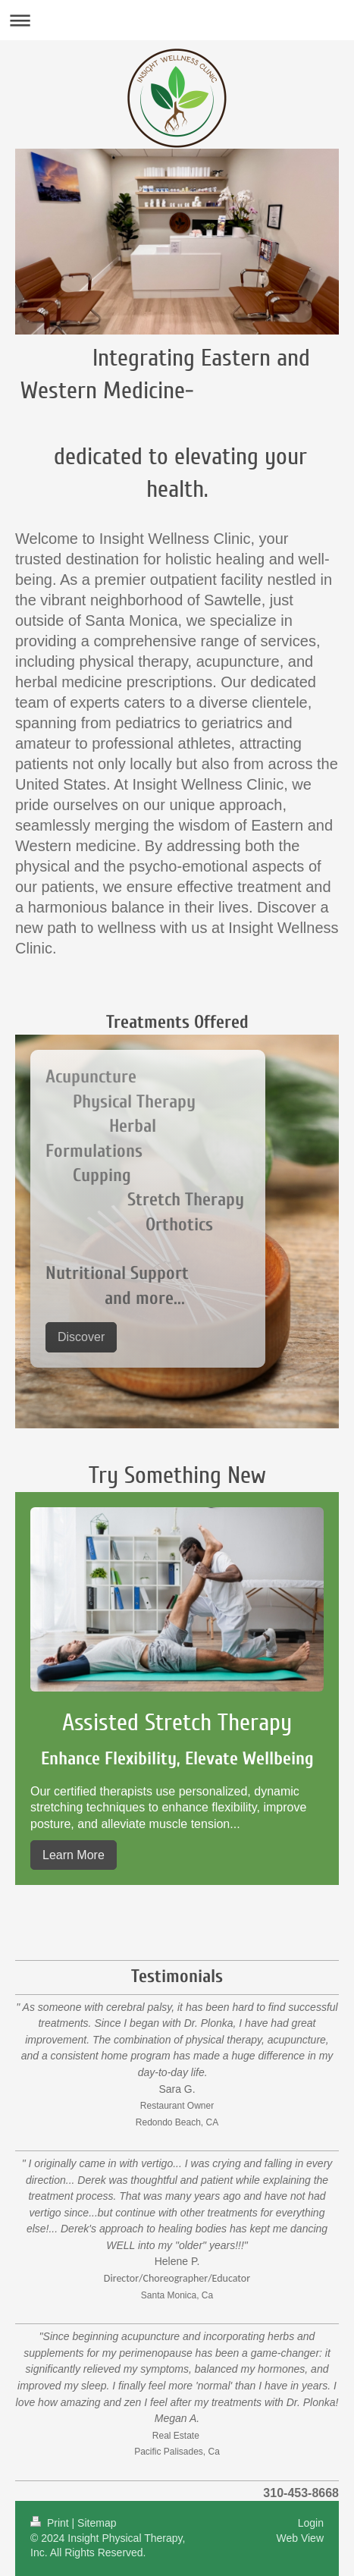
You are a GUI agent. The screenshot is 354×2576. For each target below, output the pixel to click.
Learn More (73, 1855)
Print (51, 2523)
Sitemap (96, 2523)
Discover (81, 1336)
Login (311, 2523)
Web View (300, 2538)
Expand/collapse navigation (177, 20)
